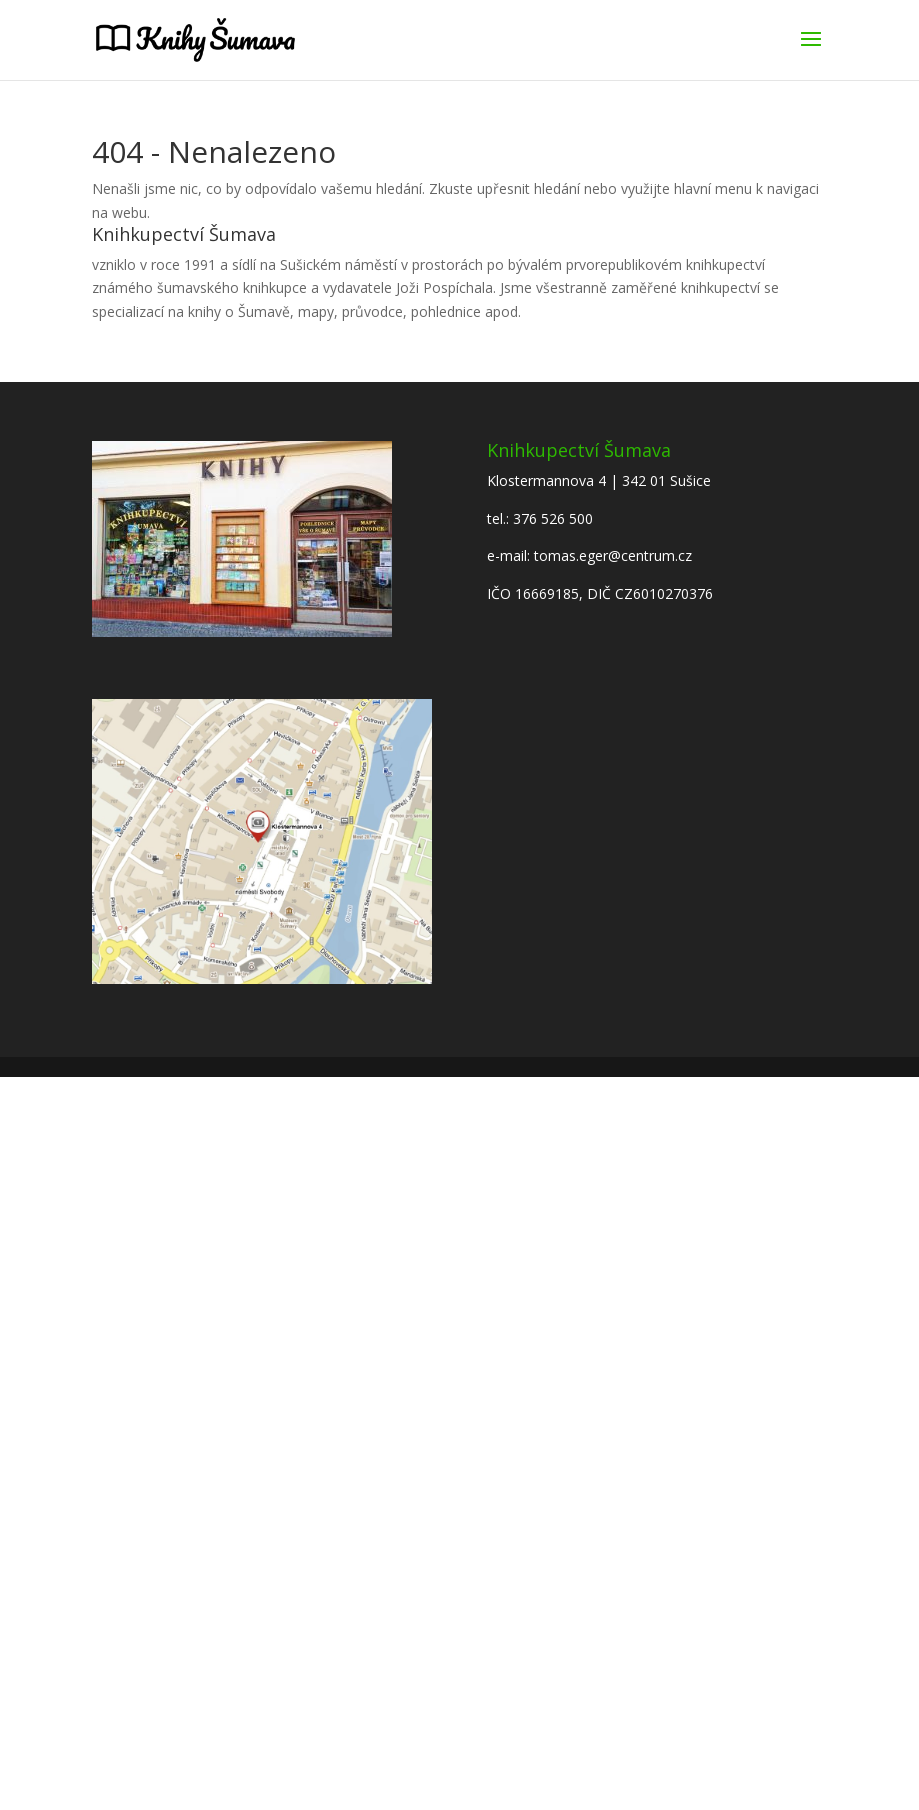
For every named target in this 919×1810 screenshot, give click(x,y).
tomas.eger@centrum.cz (613, 555)
